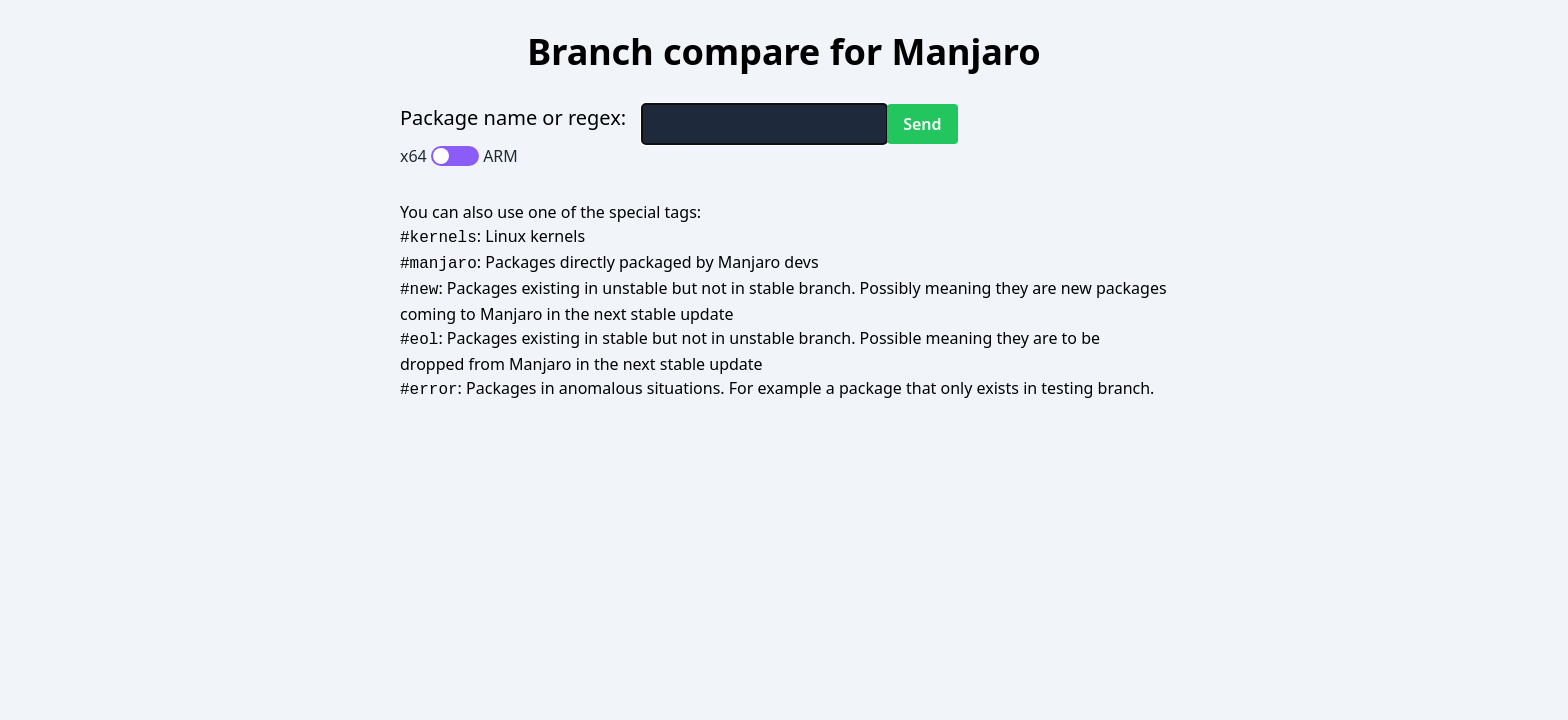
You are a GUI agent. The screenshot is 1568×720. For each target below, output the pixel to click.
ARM (500, 156)
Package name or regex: (513, 117)
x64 (413, 156)
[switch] (455, 156)
